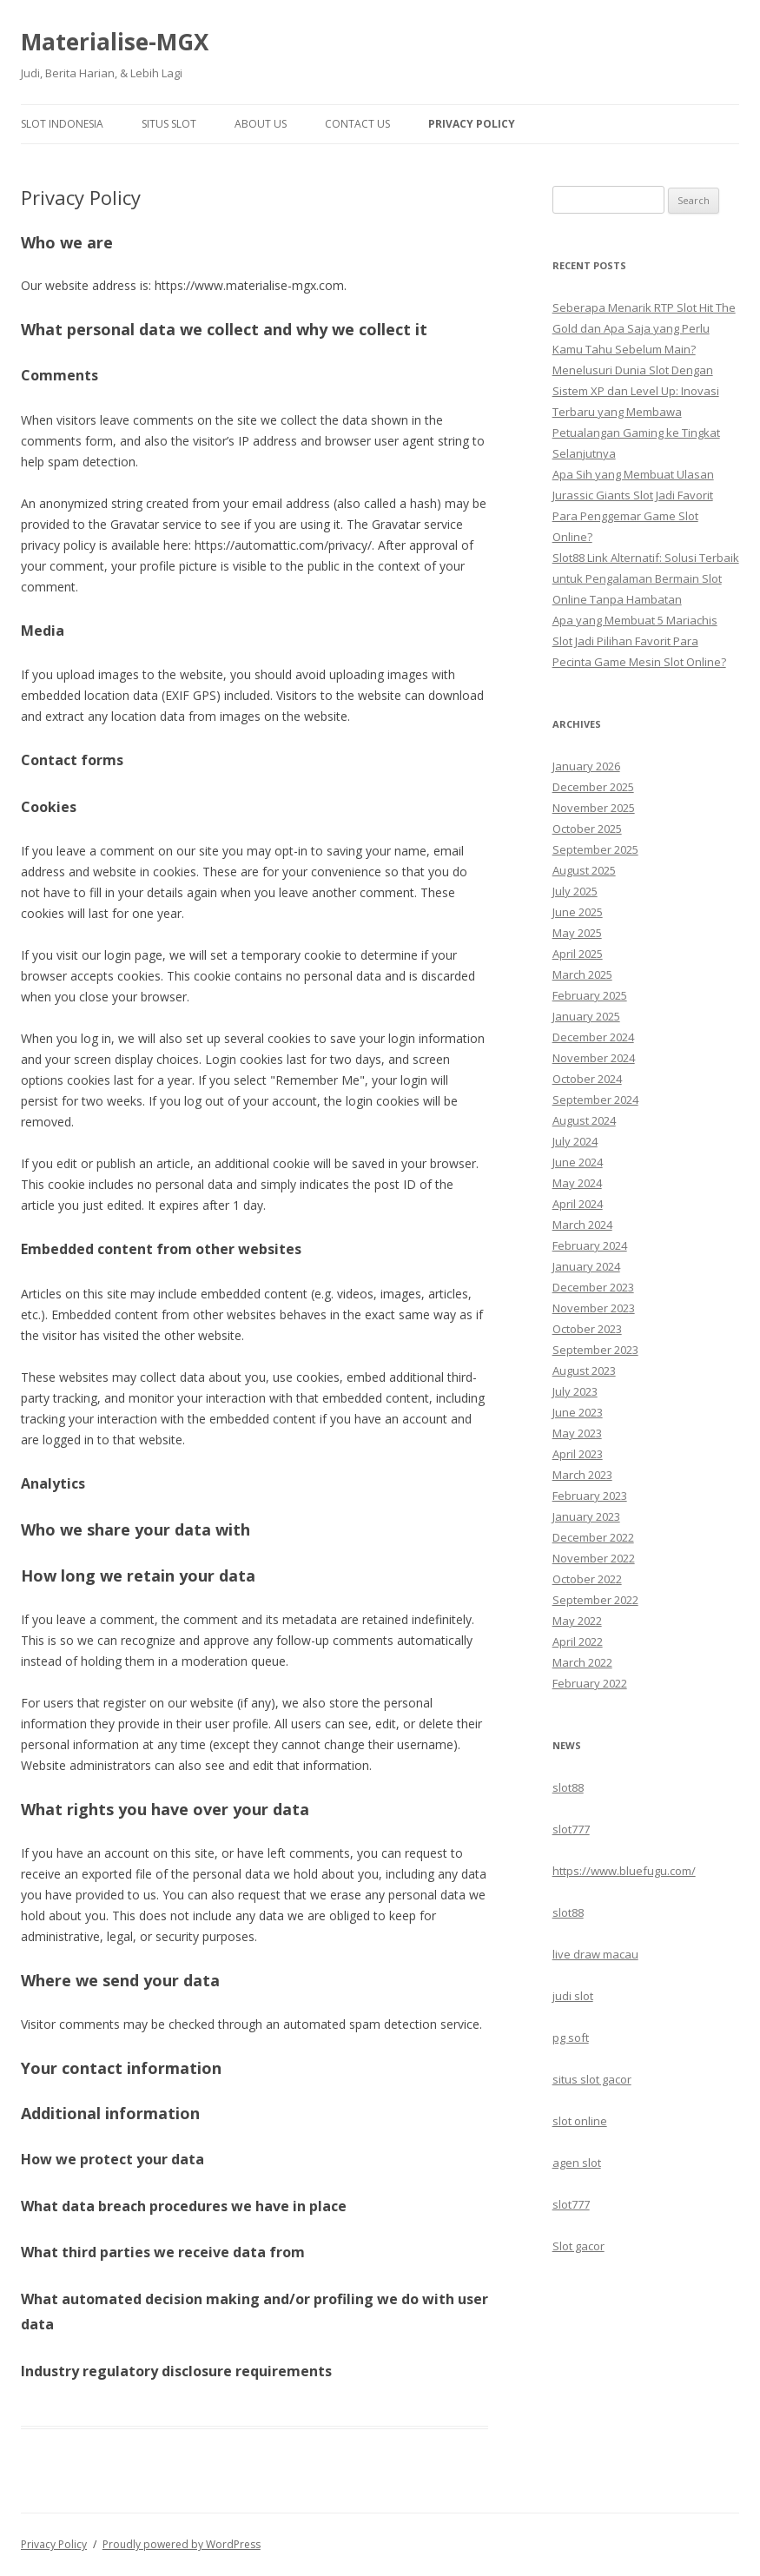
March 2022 (582, 1662)
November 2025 (593, 808)
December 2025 (593, 787)
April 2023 (577, 1454)
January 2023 (586, 1516)
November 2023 (593, 1308)
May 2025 (577, 933)
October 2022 (587, 1579)
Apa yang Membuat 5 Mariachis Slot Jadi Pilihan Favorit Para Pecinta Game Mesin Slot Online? (639, 641)
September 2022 (595, 1600)
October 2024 (587, 1079)
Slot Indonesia (62, 123)
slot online (579, 2121)
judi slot (572, 1996)
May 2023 (577, 1433)
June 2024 (577, 1162)
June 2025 (577, 912)
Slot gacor (578, 2246)
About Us (261, 123)
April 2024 (577, 1204)
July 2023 (575, 1391)
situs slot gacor (591, 2079)
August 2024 (584, 1120)
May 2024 (577, 1183)
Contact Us (357, 123)
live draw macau (595, 1954)
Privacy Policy (471, 123)
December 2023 (593, 1287)
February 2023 (589, 1495)
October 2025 (587, 828)
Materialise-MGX (114, 41)
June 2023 (577, 1412)
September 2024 (595, 1099)
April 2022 (577, 1641)
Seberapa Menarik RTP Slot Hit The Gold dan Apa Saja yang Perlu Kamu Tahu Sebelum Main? (644, 328)
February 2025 (589, 995)
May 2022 (577, 1620)
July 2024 (575, 1141)
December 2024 (593, 1037)
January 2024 (586, 1266)
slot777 (571, 1829)
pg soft (570, 2037)
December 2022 (593, 1537)
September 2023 (595, 1349)
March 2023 (582, 1475)
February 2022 (589, 1683)
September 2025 (595, 849)
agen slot (576, 2162)
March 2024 (582, 1224)
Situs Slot (169, 123)
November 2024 (593, 1058)
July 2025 (575, 891)
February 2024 (589, 1245)
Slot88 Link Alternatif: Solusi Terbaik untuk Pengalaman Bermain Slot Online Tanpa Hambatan (645, 578)
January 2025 (586, 1016)
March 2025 (582, 974)
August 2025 (584, 870)
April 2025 (577, 953)
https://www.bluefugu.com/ (624, 1871)
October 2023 (587, 1329)
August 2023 (584, 1370)
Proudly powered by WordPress (181, 2544)
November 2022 (593, 1558)
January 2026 (586, 766)
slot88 (568, 1787)
